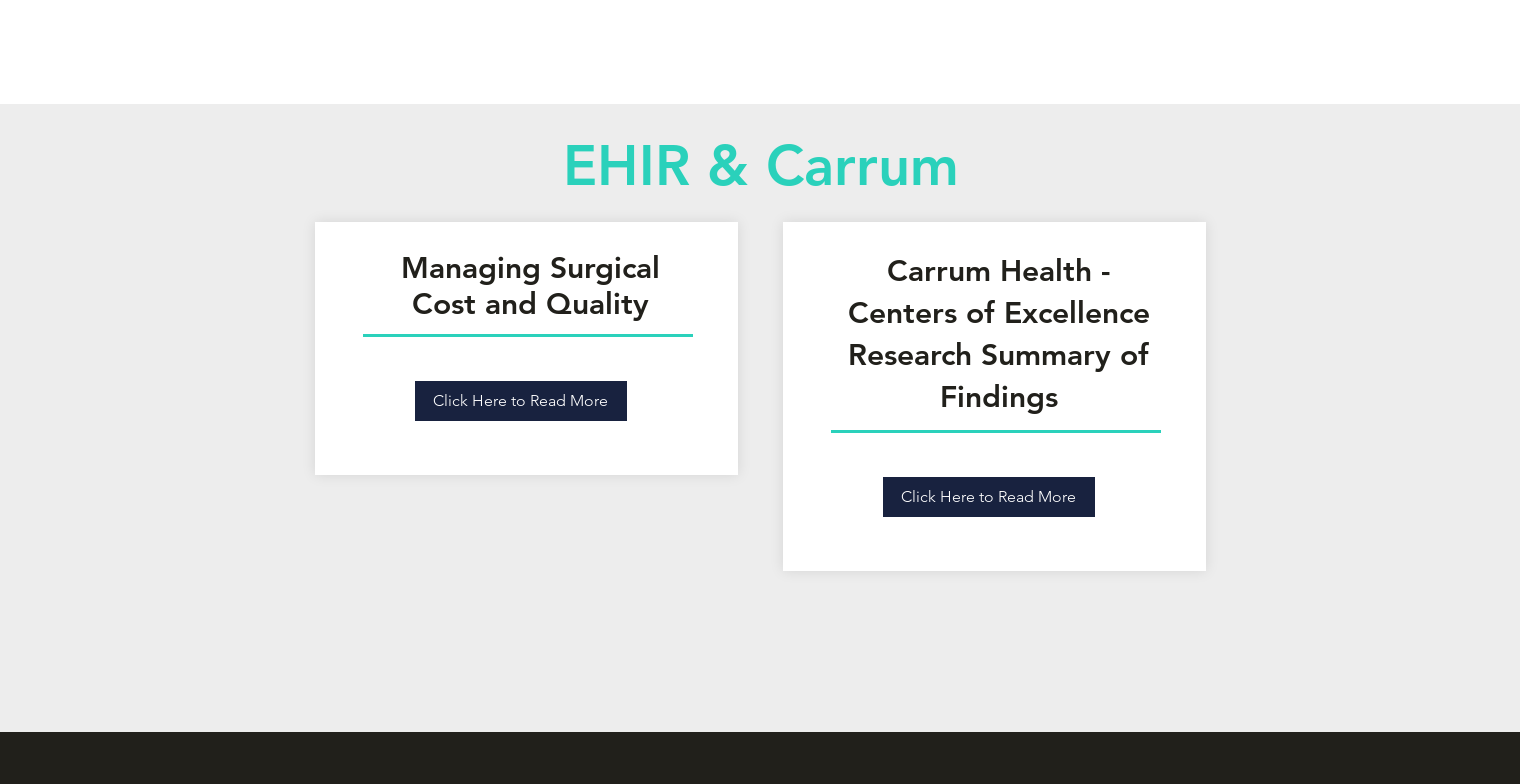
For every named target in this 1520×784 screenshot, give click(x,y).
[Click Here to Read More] (521, 401)
